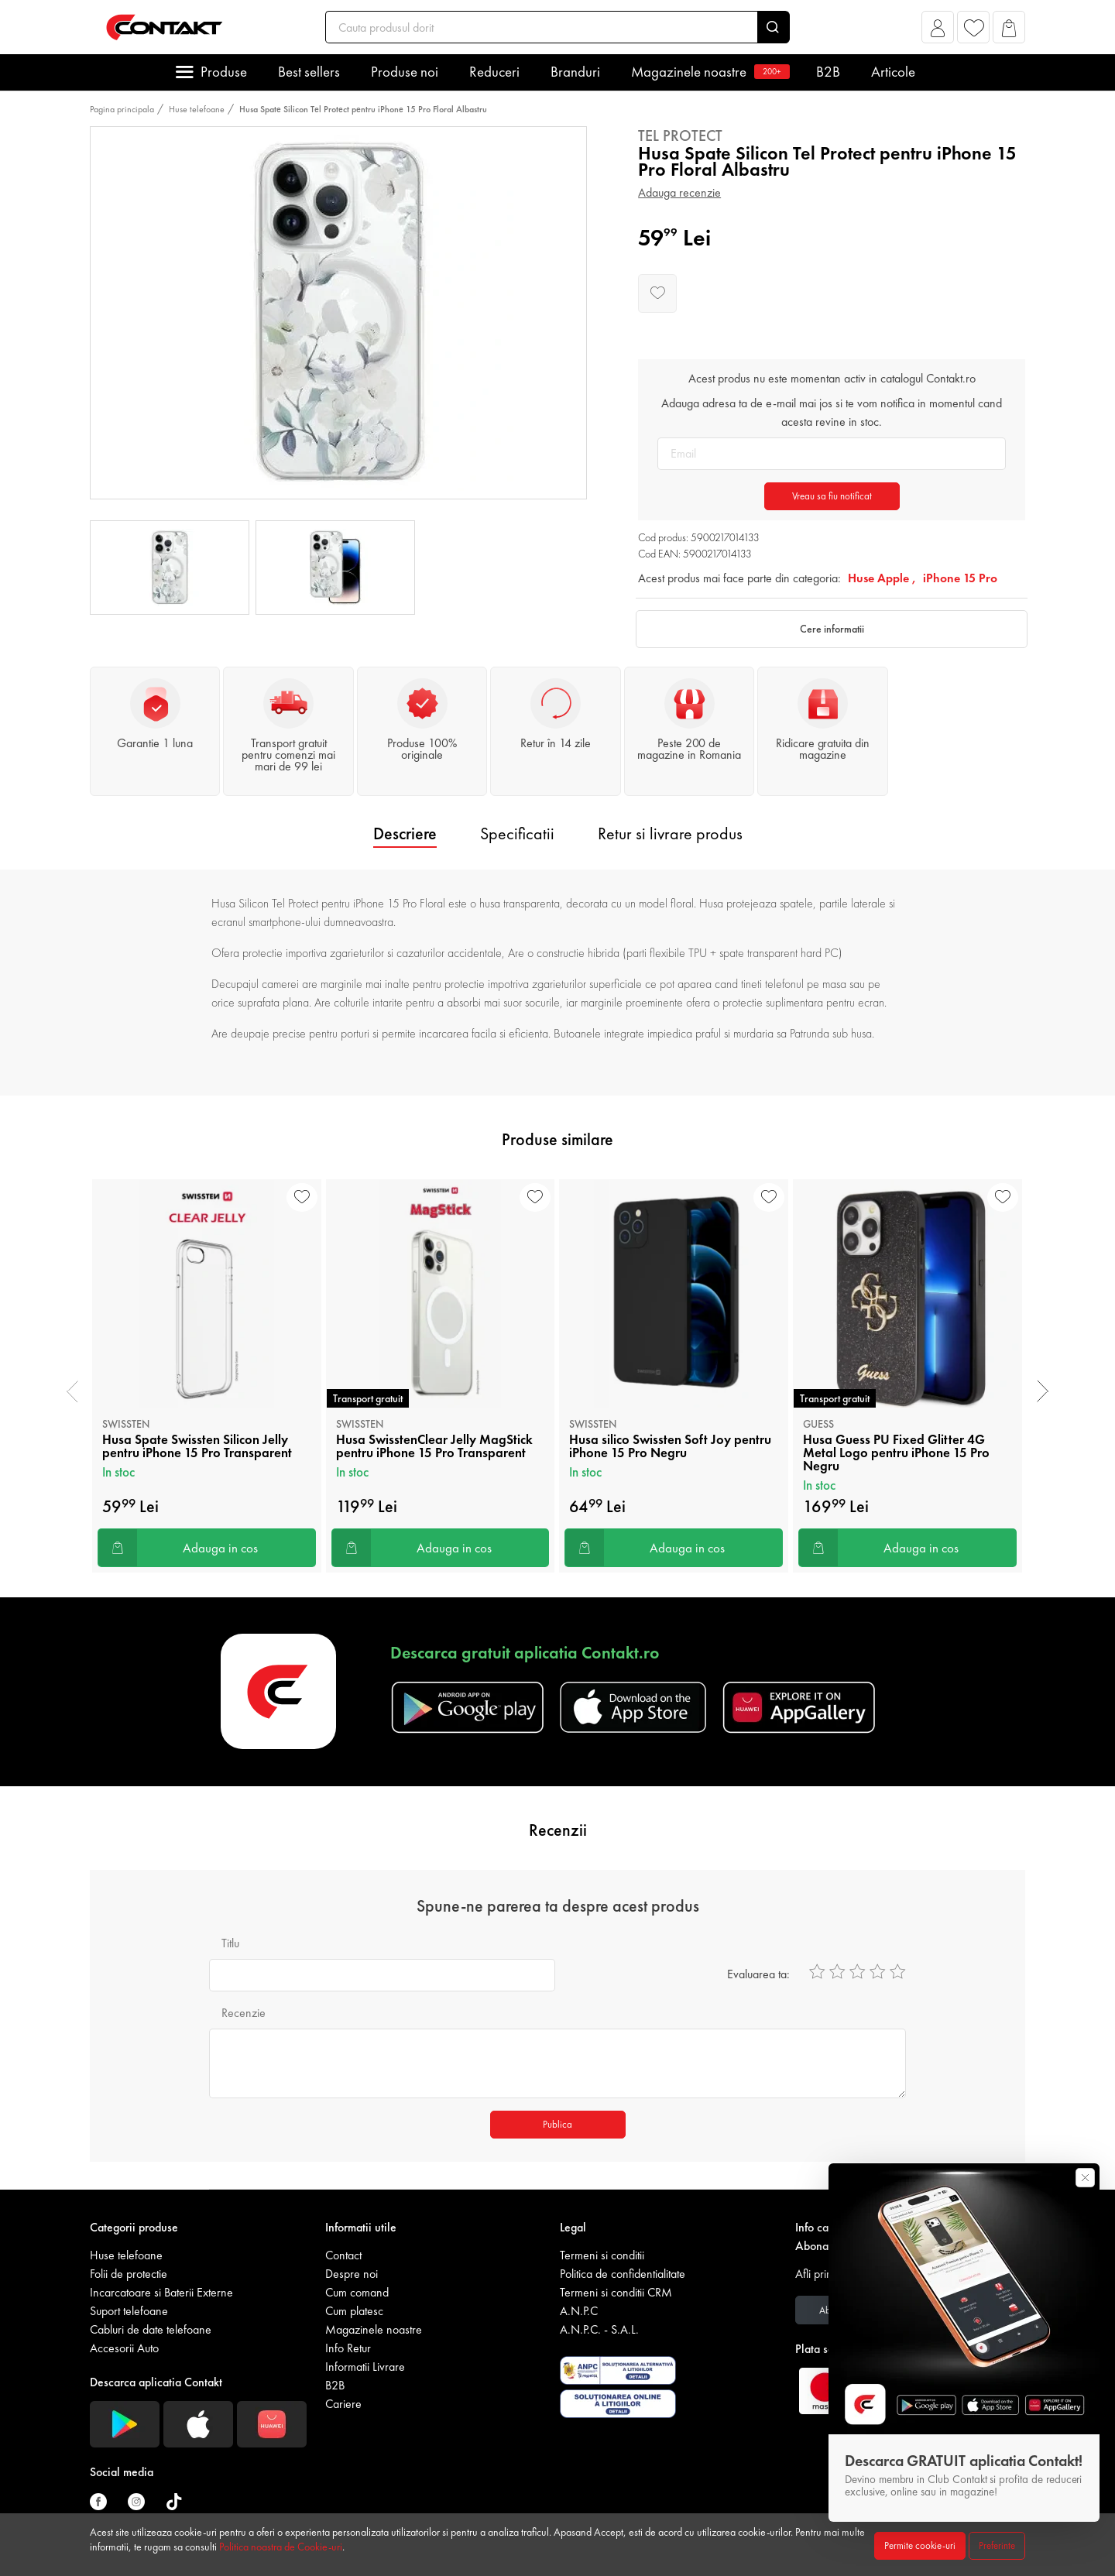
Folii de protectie (128, 2274)
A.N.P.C (579, 2311)
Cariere (343, 2404)
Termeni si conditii (602, 2255)
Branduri (575, 71)
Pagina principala (122, 109)
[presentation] (72, 1391)
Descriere (405, 833)
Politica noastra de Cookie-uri (280, 2547)
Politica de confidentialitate (622, 2274)
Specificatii (517, 833)
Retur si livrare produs (670, 833)
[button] (938, 31)
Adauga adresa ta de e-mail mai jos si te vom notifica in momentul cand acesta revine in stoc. (831, 412)
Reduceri (494, 71)
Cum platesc (354, 2311)
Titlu (230, 1943)
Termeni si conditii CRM (616, 2292)
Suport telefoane (129, 2311)
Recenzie (243, 2013)
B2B (828, 71)
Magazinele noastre (708, 71)
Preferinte (997, 2545)
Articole (893, 71)
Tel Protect (680, 135)
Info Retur (348, 2348)
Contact (343, 2255)
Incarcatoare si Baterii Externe (161, 2292)
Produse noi (404, 71)
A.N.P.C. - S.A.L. (599, 2329)
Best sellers (309, 71)
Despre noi (351, 2274)
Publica (557, 2124)
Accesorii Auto (124, 2348)
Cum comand (357, 2292)
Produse (224, 71)
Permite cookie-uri (919, 2545)
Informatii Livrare (365, 2366)
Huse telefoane (197, 109)
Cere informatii (832, 629)
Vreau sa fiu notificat (832, 496)
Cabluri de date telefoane (150, 2329)
